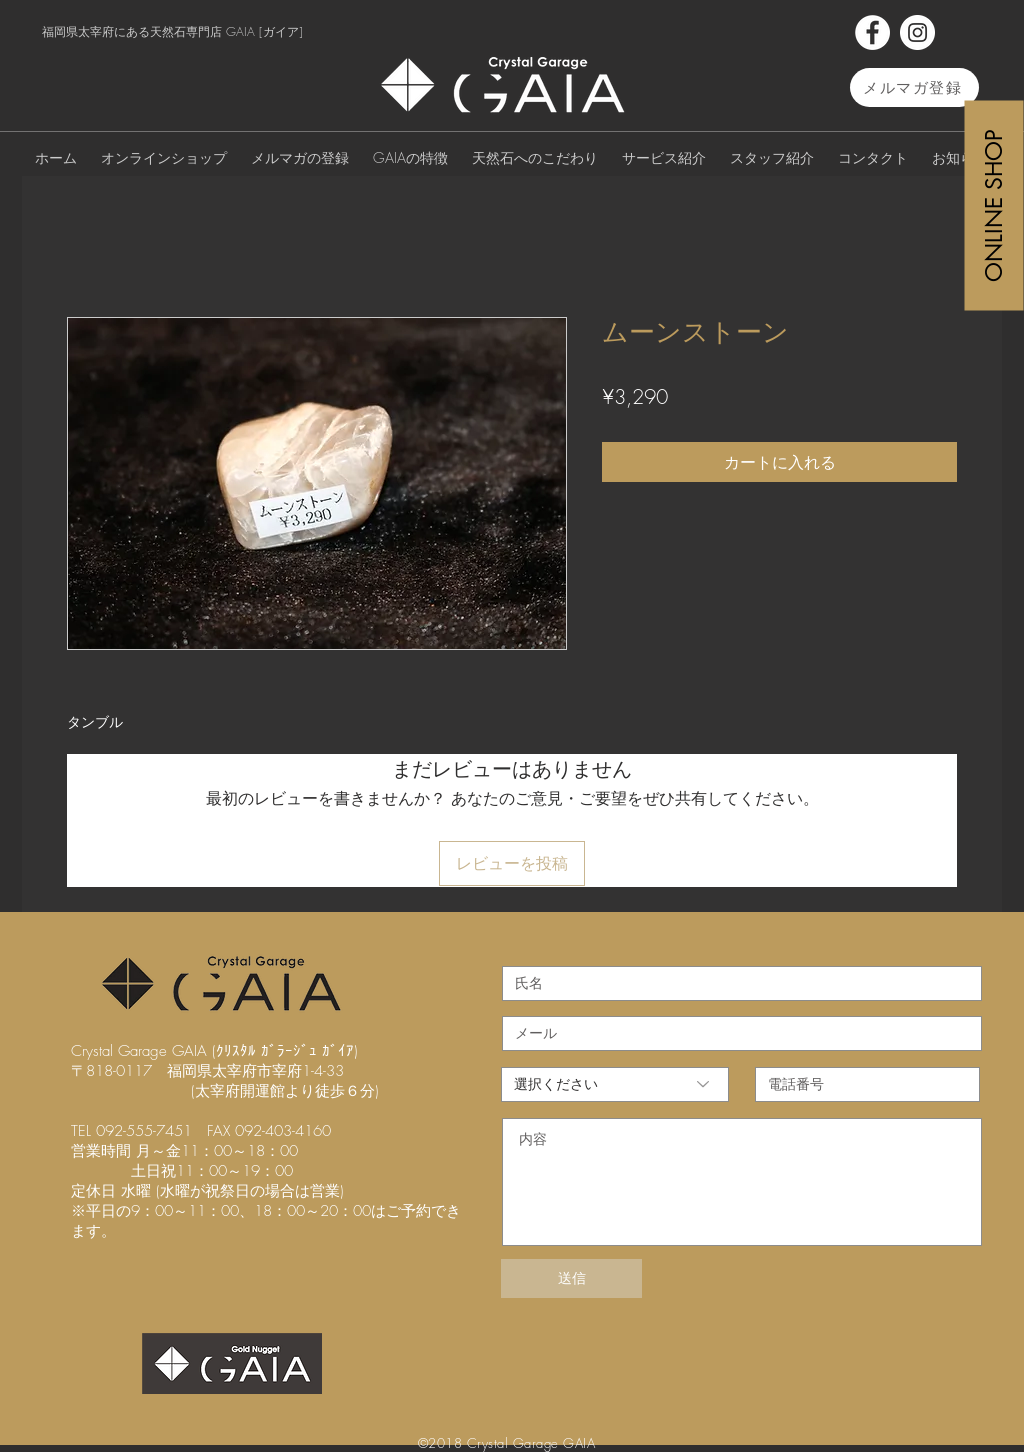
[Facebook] (872, 32)
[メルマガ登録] (914, 87)
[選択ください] (615, 1084)
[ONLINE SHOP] (994, 205)
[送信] (571, 1278)
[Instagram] (917, 32)
